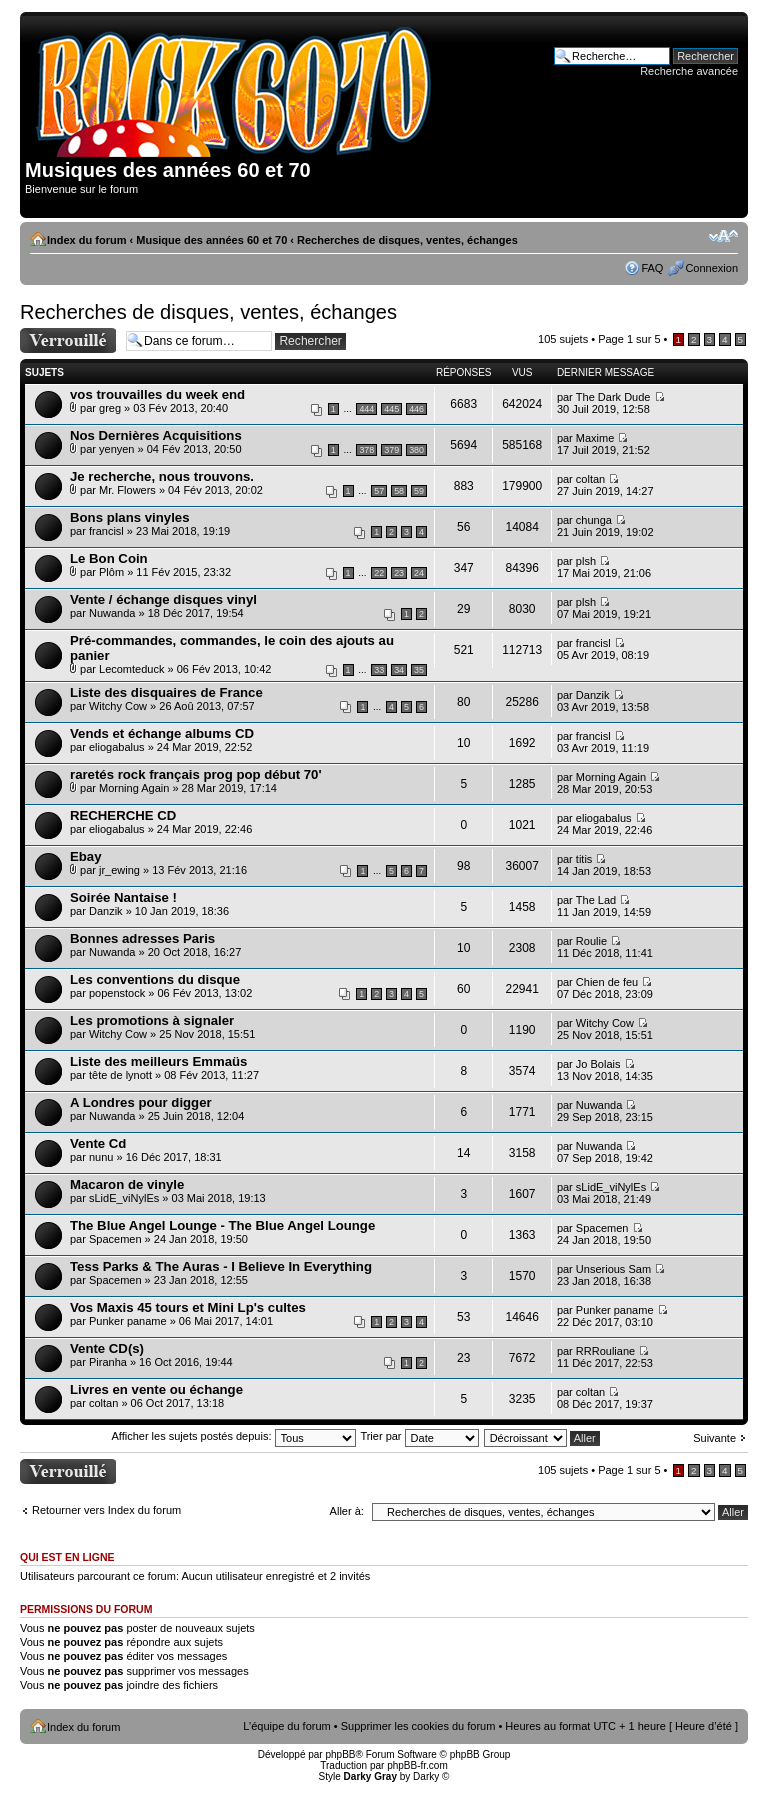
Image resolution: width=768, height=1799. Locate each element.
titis (584, 859)
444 (366, 409)
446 (416, 409)
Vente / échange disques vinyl (163, 599)
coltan (590, 479)
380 (416, 450)
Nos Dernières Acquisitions (156, 435)
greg (110, 408)
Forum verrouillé (68, 340)
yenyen (116, 449)
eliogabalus (117, 747)
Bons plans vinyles (129, 517)
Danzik (593, 695)
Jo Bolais (598, 1064)
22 (379, 573)
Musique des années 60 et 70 (211, 240)
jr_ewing (119, 870)
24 (419, 573)
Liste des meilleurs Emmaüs (158, 1061)
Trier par (419, 1436)
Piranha (108, 1362)
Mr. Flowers (127, 490)
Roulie (591, 941)
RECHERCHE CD (123, 815)
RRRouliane (605, 1351)
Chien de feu (607, 982)
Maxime (595, 438)
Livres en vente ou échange (156, 1389)
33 (379, 670)
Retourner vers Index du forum (106, 1510)
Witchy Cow (118, 706)
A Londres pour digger (141, 1102)
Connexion (711, 268)
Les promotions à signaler (152, 1020)
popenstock (117, 993)
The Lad (596, 900)
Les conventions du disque (155, 979)
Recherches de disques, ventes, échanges (407, 240)
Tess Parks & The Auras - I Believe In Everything (221, 1266)
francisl (106, 531)
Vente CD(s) (107, 1348)
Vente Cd (98, 1143)
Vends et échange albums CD (162, 733)
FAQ (652, 268)
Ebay (86, 856)
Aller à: (347, 1511)
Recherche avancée (689, 71)
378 (366, 450)
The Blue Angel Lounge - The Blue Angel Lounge (222, 1225)
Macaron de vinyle (127, 1184)
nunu (101, 1157)
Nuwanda (112, 613)
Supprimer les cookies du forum (418, 1726)
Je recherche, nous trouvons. (162, 476)
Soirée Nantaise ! (123, 897)
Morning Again (134, 788)
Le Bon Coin (109, 558)
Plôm (111, 572)
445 (391, 409)
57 (379, 491)
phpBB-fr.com (417, 1765)
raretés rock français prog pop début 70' (196, 774)
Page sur (629, 339)
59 (419, 491)
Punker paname (128, 1321)
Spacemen (115, 1239)
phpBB (340, 1754)
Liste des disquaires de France (166, 692)
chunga (594, 520)
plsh (586, 561)
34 (399, 670)
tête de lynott (120, 1075)
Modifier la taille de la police (723, 236)
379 (391, 450)
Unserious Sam (613, 1269)
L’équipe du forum (286, 1726)
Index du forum (86, 240)
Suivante (714, 1438)
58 (399, 491)
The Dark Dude (613, 397)
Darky (426, 1776)
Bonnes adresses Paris (142, 938)
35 (419, 670)
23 (399, 573)
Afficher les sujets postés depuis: (233, 1436)
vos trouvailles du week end (157, 394)
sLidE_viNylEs (124, 1198)
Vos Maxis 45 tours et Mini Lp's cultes (188, 1307)
